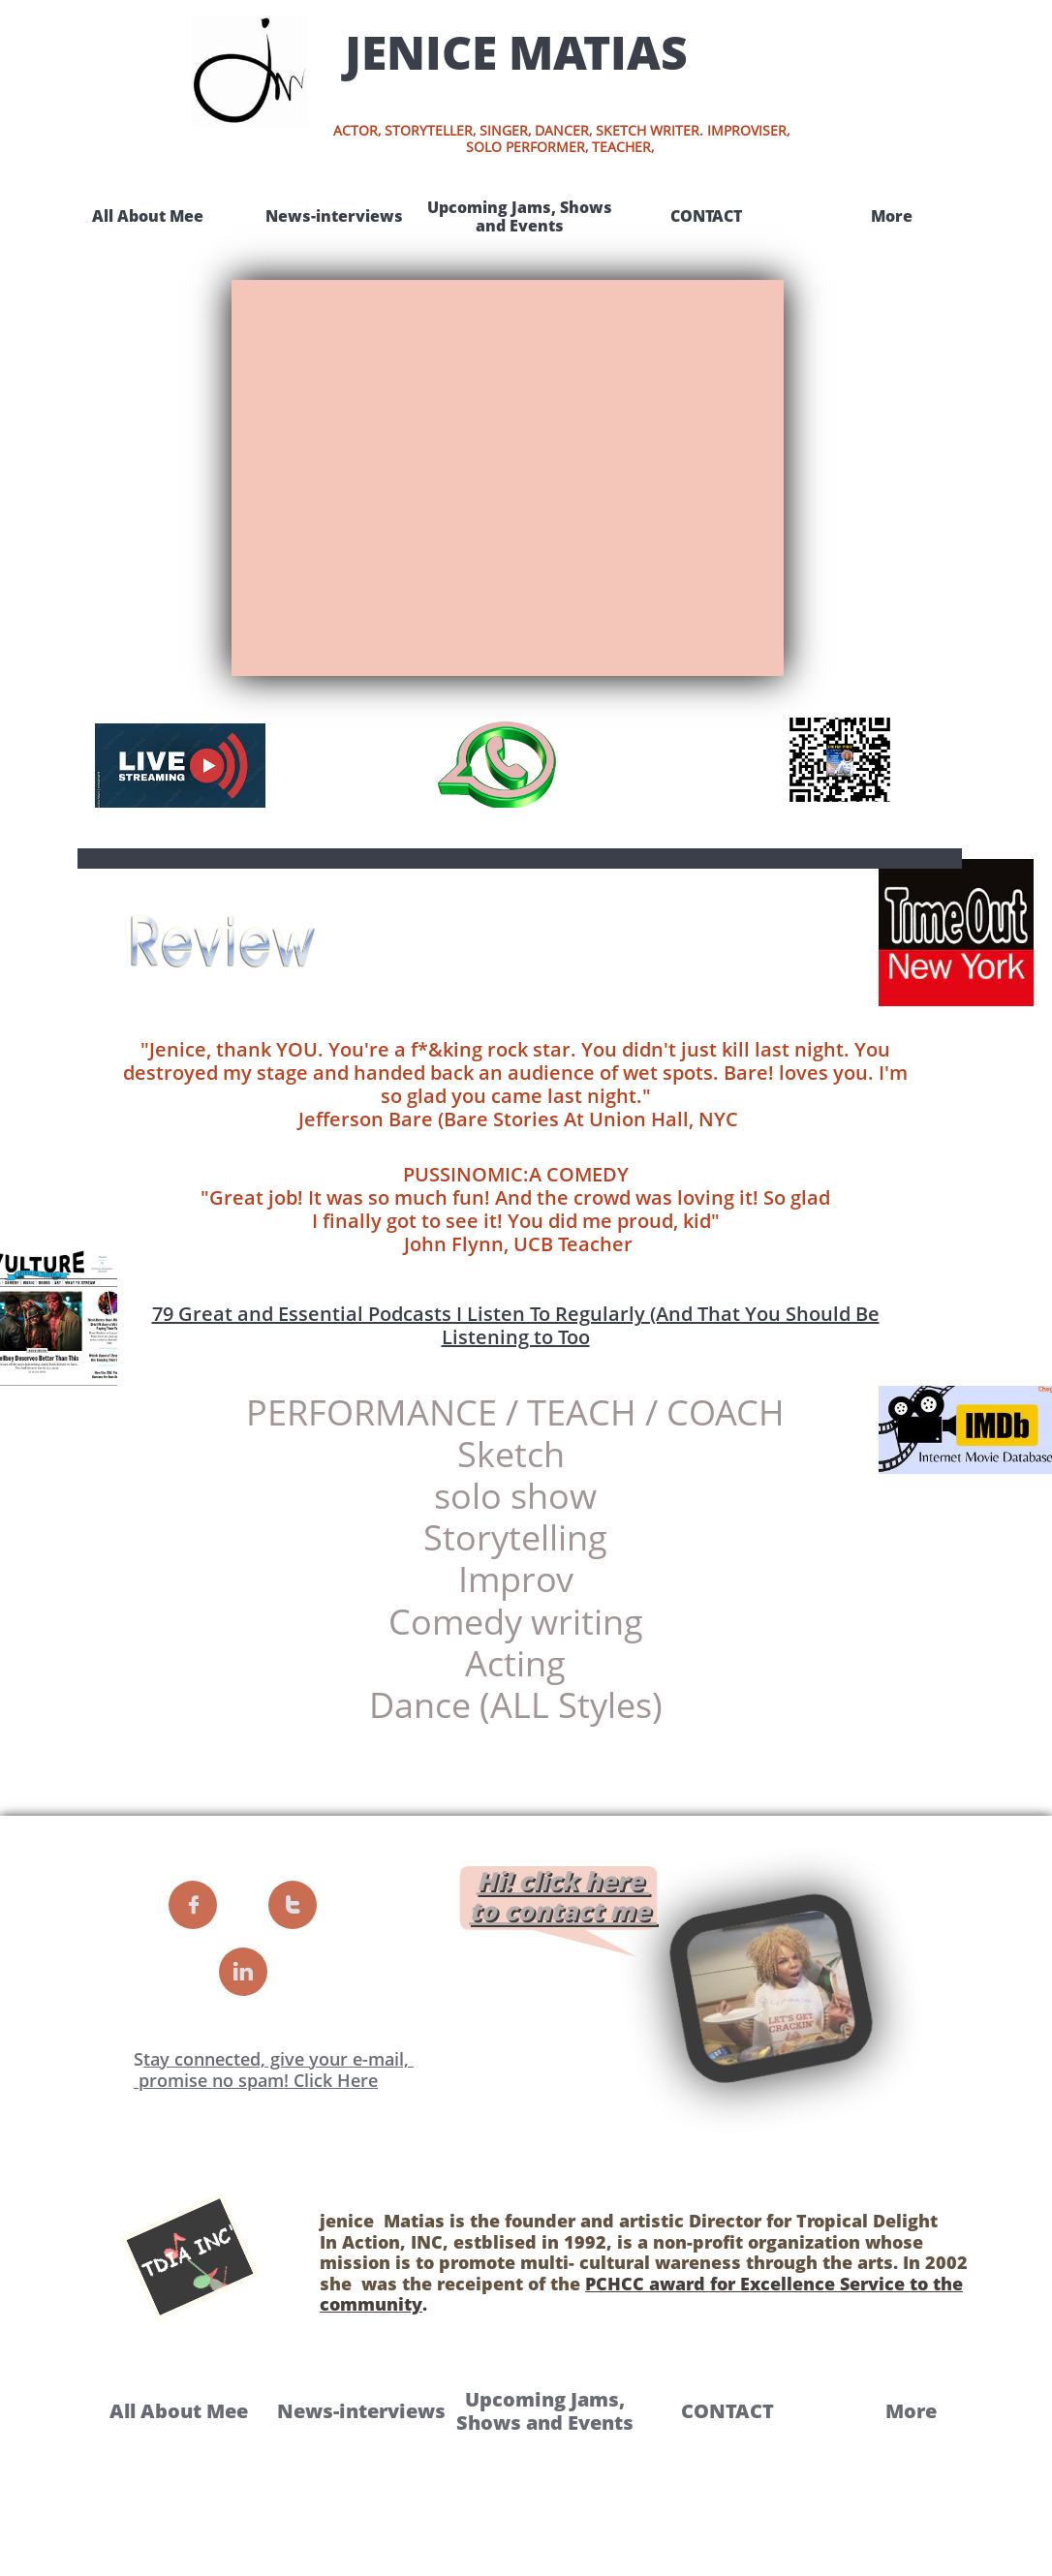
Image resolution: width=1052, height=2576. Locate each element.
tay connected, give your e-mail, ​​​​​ (278, 2058)
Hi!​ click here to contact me (559, 1895)
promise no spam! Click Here (256, 2080)
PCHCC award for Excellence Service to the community (641, 2294)
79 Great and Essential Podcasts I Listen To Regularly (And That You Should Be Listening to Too (516, 1325)
